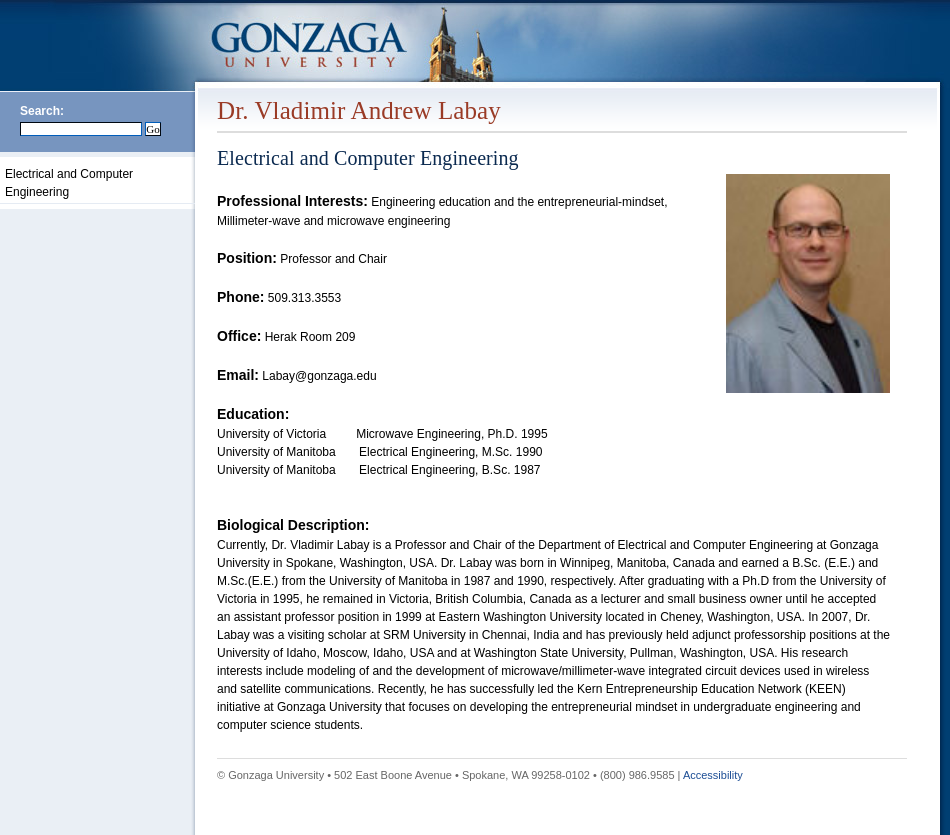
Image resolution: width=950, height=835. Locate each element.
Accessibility (713, 775)
